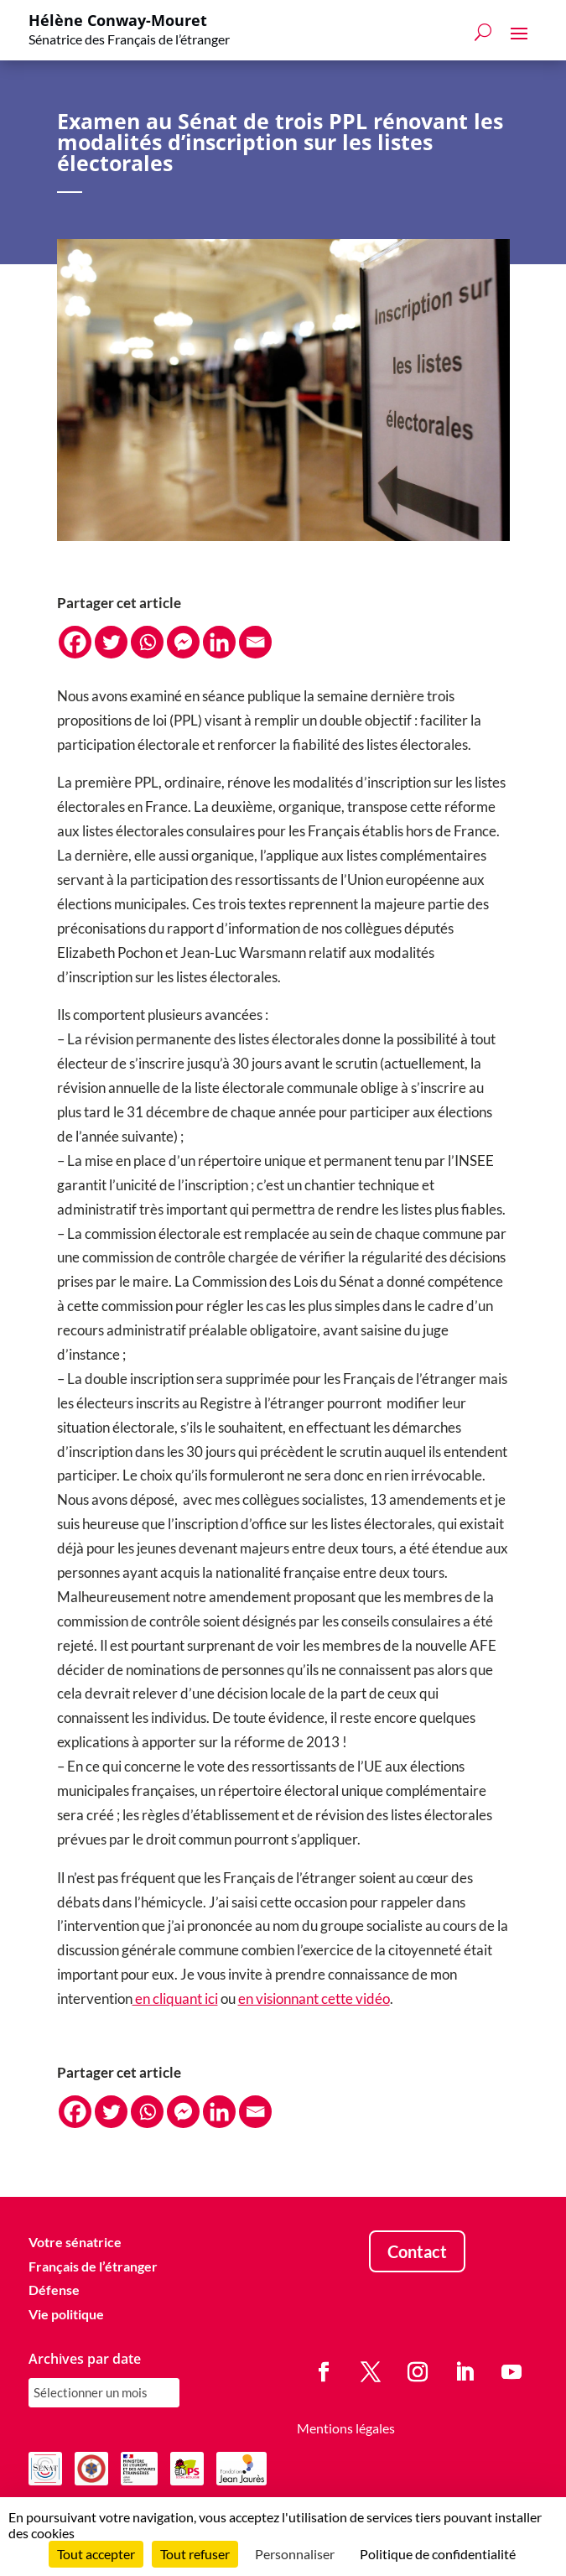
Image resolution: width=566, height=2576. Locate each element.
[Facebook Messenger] (183, 642)
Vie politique (66, 2314)
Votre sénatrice (75, 2242)
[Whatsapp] (147, 642)
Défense (54, 2290)
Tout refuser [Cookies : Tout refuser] (195, 2554)
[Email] (255, 642)
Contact (417, 2251)
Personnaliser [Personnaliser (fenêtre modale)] (295, 2554)
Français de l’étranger (93, 2266)
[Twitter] (111, 642)
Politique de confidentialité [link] (438, 2554)
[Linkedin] (219, 642)
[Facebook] (75, 642)
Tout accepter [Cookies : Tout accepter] (96, 2554)
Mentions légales (346, 2428)
